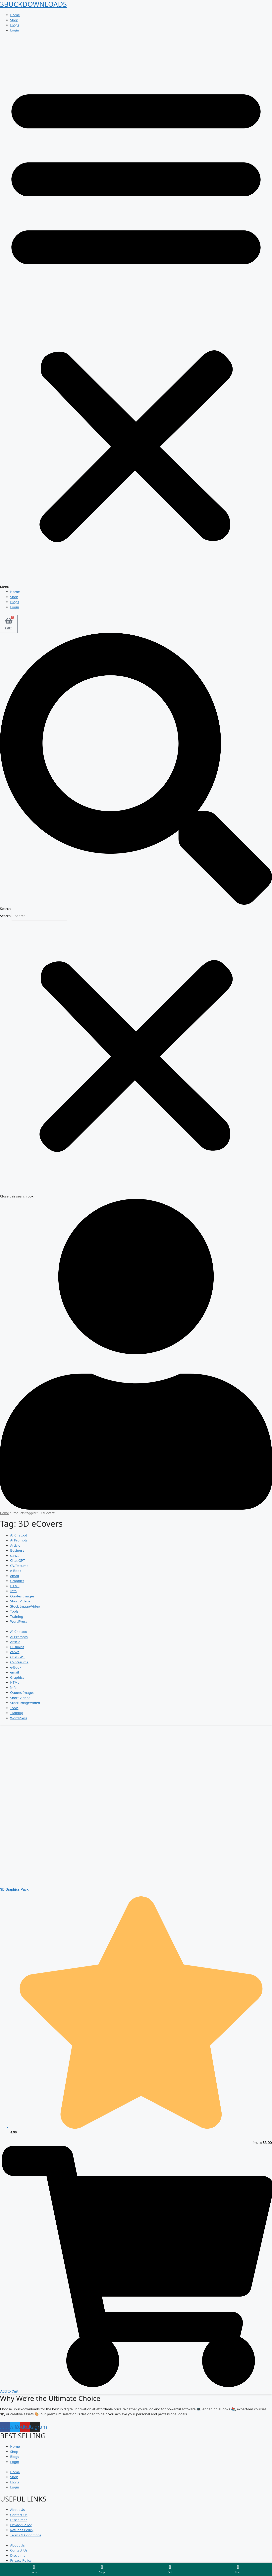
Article (15, 1545)
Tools (14, 1611)
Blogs (14, 25)
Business (17, 1550)
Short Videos (20, 1601)
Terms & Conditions (25, 2535)
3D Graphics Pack (14, 1889)
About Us (17, 2509)
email (14, 1576)
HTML (14, 1586)
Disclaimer (18, 2519)
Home (15, 15)
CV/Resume (19, 1565)
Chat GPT (17, 1560)
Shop (14, 20)
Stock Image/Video (25, 1606)
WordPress (18, 1621)
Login (14, 30)
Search (5, 915)
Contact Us (18, 2514)
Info (13, 1591)
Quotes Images (22, 1596)
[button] (136, 313)
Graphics (17, 1581)
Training (16, 1616)
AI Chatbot (18, 1535)
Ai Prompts (19, 1540)
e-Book (15, 1570)
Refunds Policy (21, 2530)
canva (14, 1555)
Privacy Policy (20, 2525)
